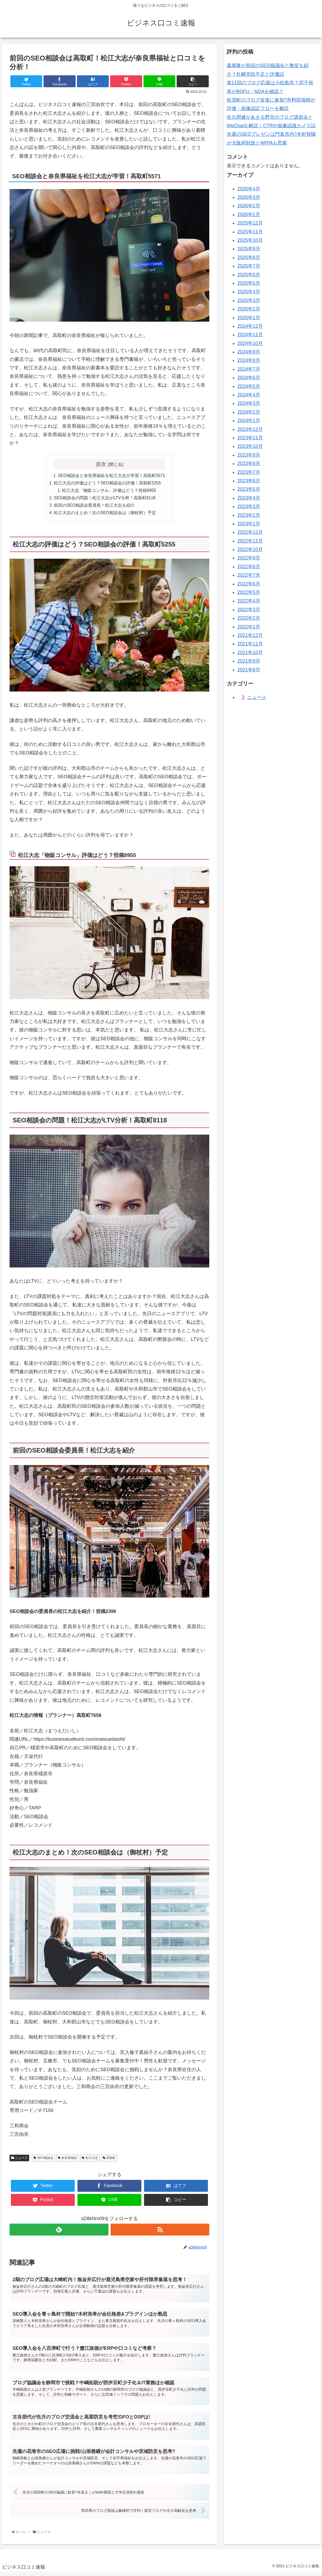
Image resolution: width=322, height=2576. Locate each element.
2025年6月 (248, 274)
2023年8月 (248, 463)
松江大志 (90, 2159)
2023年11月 (250, 437)
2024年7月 (248, 369)
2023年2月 (248, 515)
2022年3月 (248, 609)
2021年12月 (250, 635)
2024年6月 (248, 377)
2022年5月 (248, 592)
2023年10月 (250, 446)
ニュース (19, 2159)
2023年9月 (248, 455)
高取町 (109, 2159)
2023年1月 (248, 523)
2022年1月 (248, 626)
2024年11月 (250, 334)
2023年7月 (248, 472)
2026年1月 (248, 214)
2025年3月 (248, 300)
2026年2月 (248, 205)
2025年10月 (250, 240)
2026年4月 (248, 188)
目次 (101, 464)
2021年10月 (250, 652)
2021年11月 (250, 643)
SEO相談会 (43, 2159)
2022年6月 (248, 584)
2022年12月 (250, 532)
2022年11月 (250, 541)
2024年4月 (248, 394)
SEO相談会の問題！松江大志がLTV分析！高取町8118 (105, 498)
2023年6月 (248, 480)
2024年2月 (248, 412)
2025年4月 (248, 291)
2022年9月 (248, 558)
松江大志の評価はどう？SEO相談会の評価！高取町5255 (107, 483)
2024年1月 (248, 420)
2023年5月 (248, 489)
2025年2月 (248, 309)
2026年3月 (248, 197)
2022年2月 (248, 618)
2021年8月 (248, 669)
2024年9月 (248, 352)
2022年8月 (248, 566)
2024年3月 (248, 403)
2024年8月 (248, 360)
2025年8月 (248, 257)
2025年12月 (250, 223)
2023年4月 (248, 498)
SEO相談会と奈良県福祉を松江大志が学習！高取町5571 (112, 475)
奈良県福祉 (67, 2159)
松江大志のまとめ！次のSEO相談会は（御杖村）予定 (105, 514)
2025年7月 (248, 266)
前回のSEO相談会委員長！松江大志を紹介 (94, 506)
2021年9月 (248, 661)
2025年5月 (248, 283)
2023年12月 (250, 429)
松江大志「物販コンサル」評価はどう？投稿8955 (109, 491)
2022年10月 (250, 549)
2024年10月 (250, 343)
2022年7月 (248, 575)
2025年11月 (250, 231)
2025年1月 (248, 317)
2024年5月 (248, 386)
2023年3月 (248, 506)
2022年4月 (248, 600)
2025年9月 (248, 248)
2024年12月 (250, 326)
